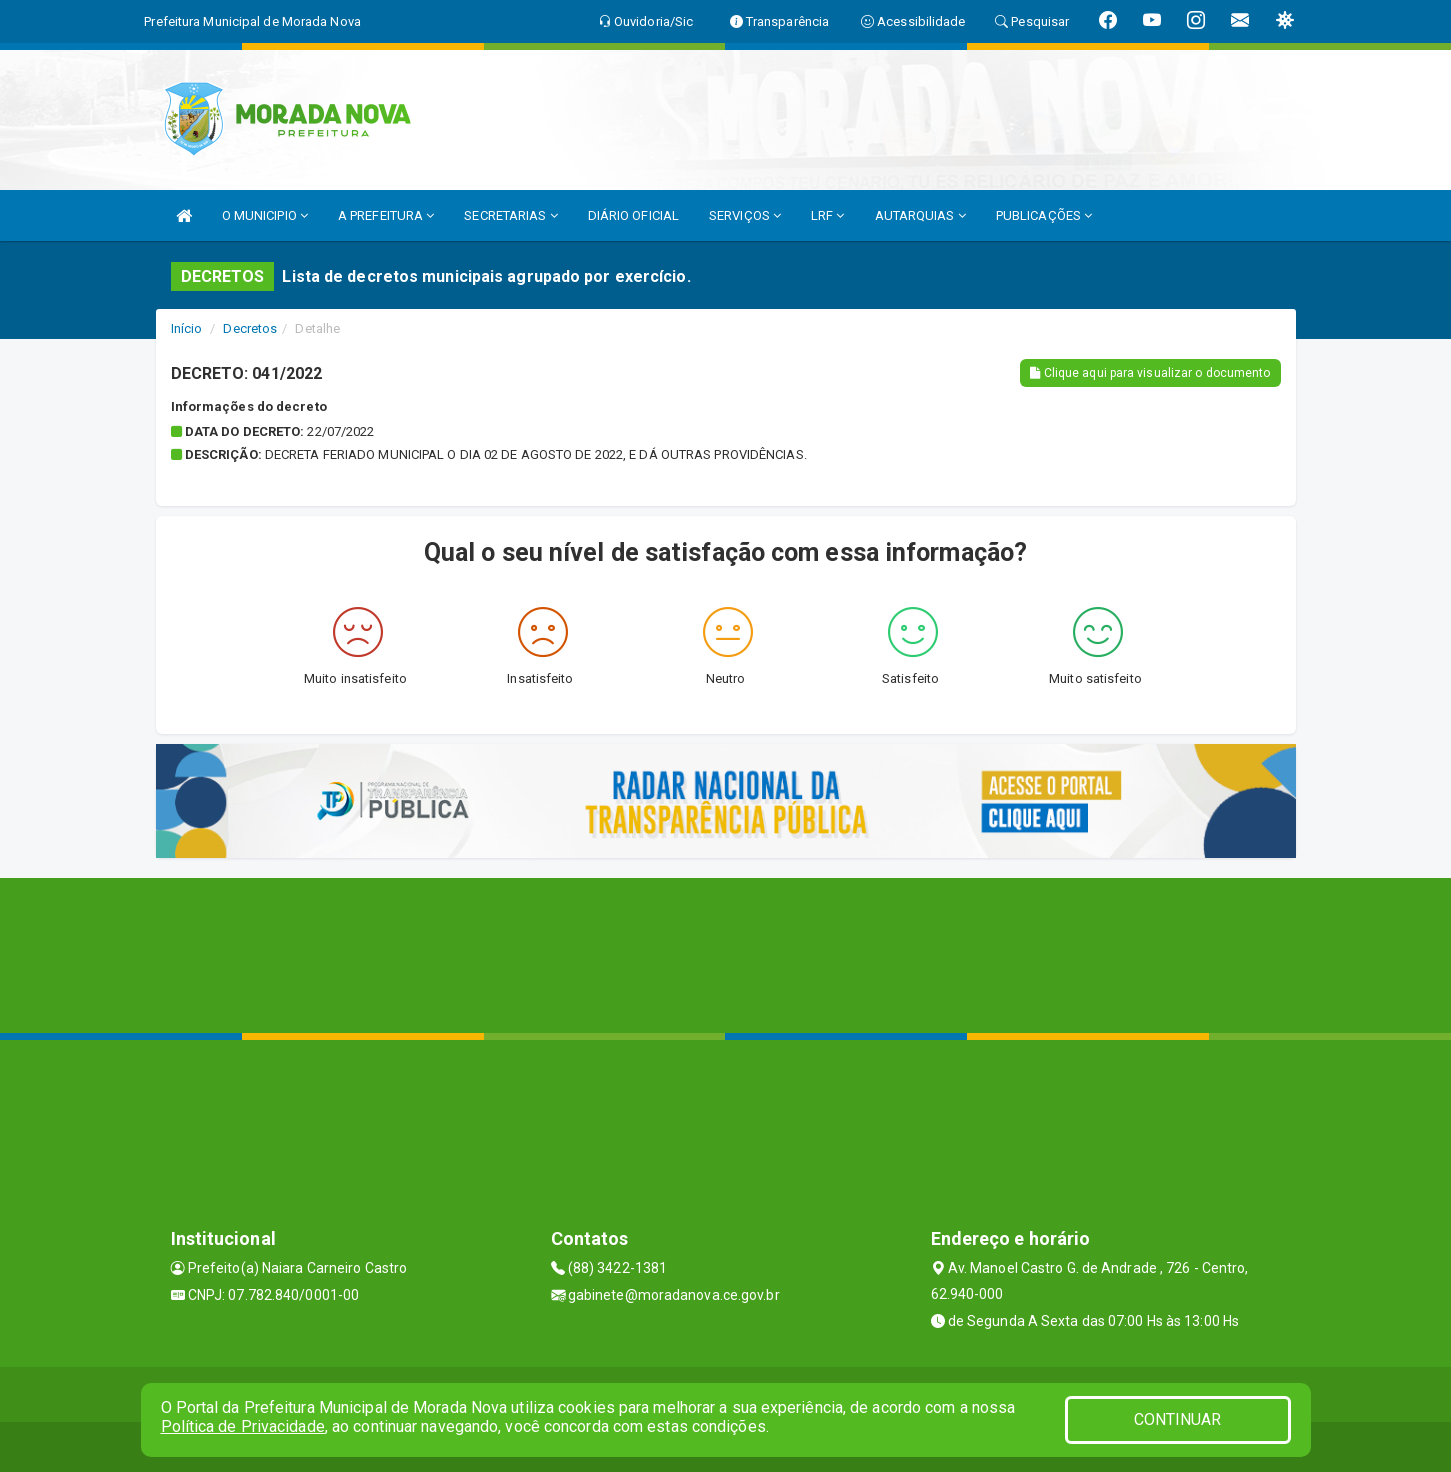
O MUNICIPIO (265, 215)
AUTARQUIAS (920, 215)
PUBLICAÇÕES (1044, 215)
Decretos (250, 328)
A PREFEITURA (386, 215)
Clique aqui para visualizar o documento (1150, 373)
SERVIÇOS (745, 215)
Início (187, 328)
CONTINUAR (1178, 1419)
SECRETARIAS (510, 215)
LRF (828, 215)
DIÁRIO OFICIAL (633, 215)
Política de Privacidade (243, 1426)
